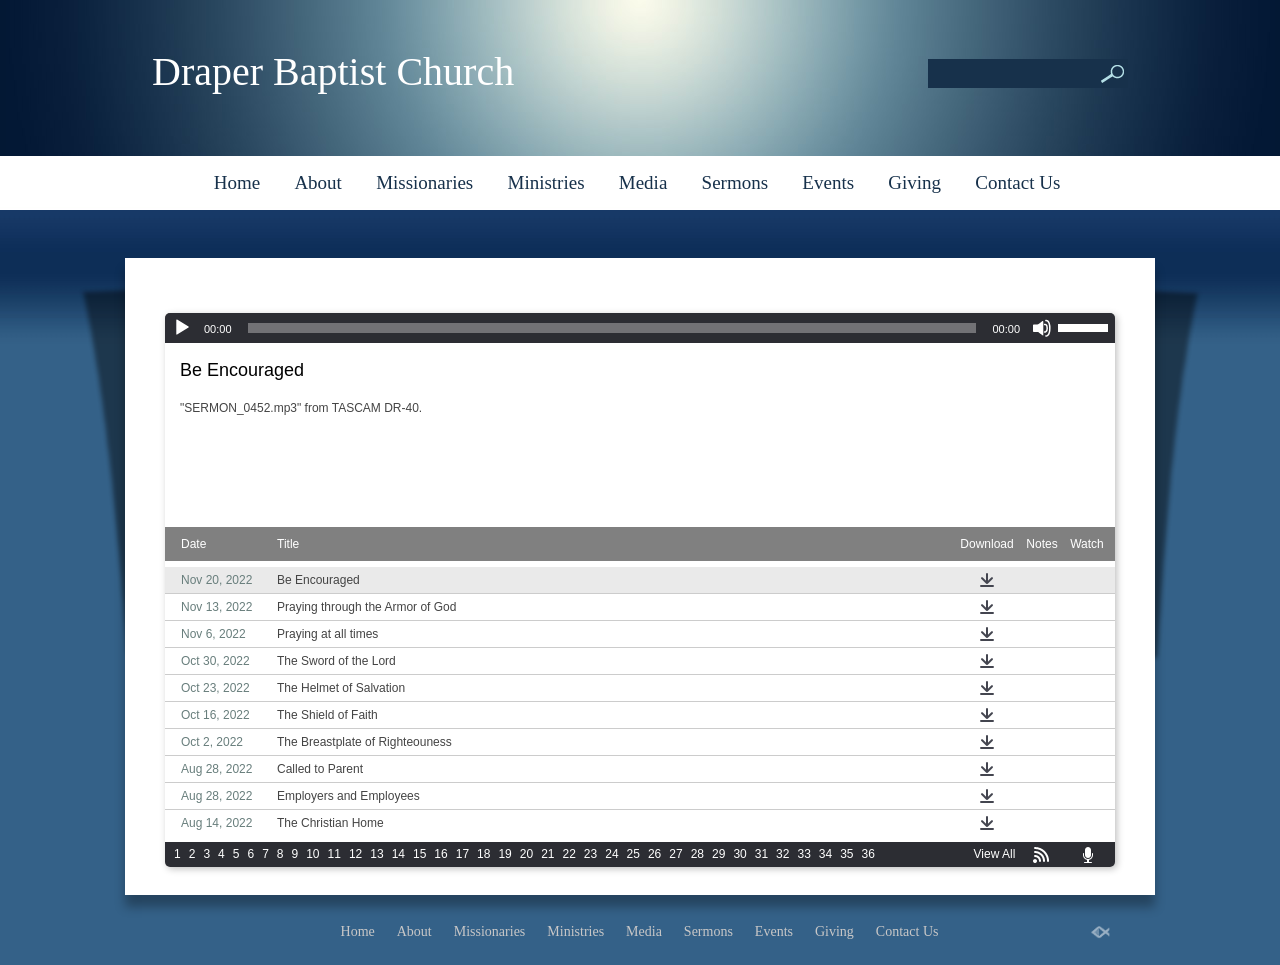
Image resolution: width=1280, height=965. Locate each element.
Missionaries (424, 182)
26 (654, 854)
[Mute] (1042, 328)
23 (590, 854)
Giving (914, 182)
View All (995, 854)
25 (633, 854)
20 (526, 854)
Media (643, 182)
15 (419, 854)
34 (825, 854)
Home (237, 182)
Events (828, 182)
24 (611, 854)
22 (569, 854)
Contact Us (1017, 182)
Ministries (545, 182)
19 (504, 854)
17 (462, 854)
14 (398, 854)
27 (675, 854)
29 (718, 854)
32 (782, 854)
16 (440, 854)
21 (547, 854)
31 (761, 854)
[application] (640, 328)
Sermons (735, 182)
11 (334, 854)
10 (312, 854)
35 (846, 854)
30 (739, 854)
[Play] (182, 328)
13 (376, 854)
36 (868, 854)
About (318, 182)
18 (483, 854)
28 (697, 854)
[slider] (612, 328)
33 (803, 854)
